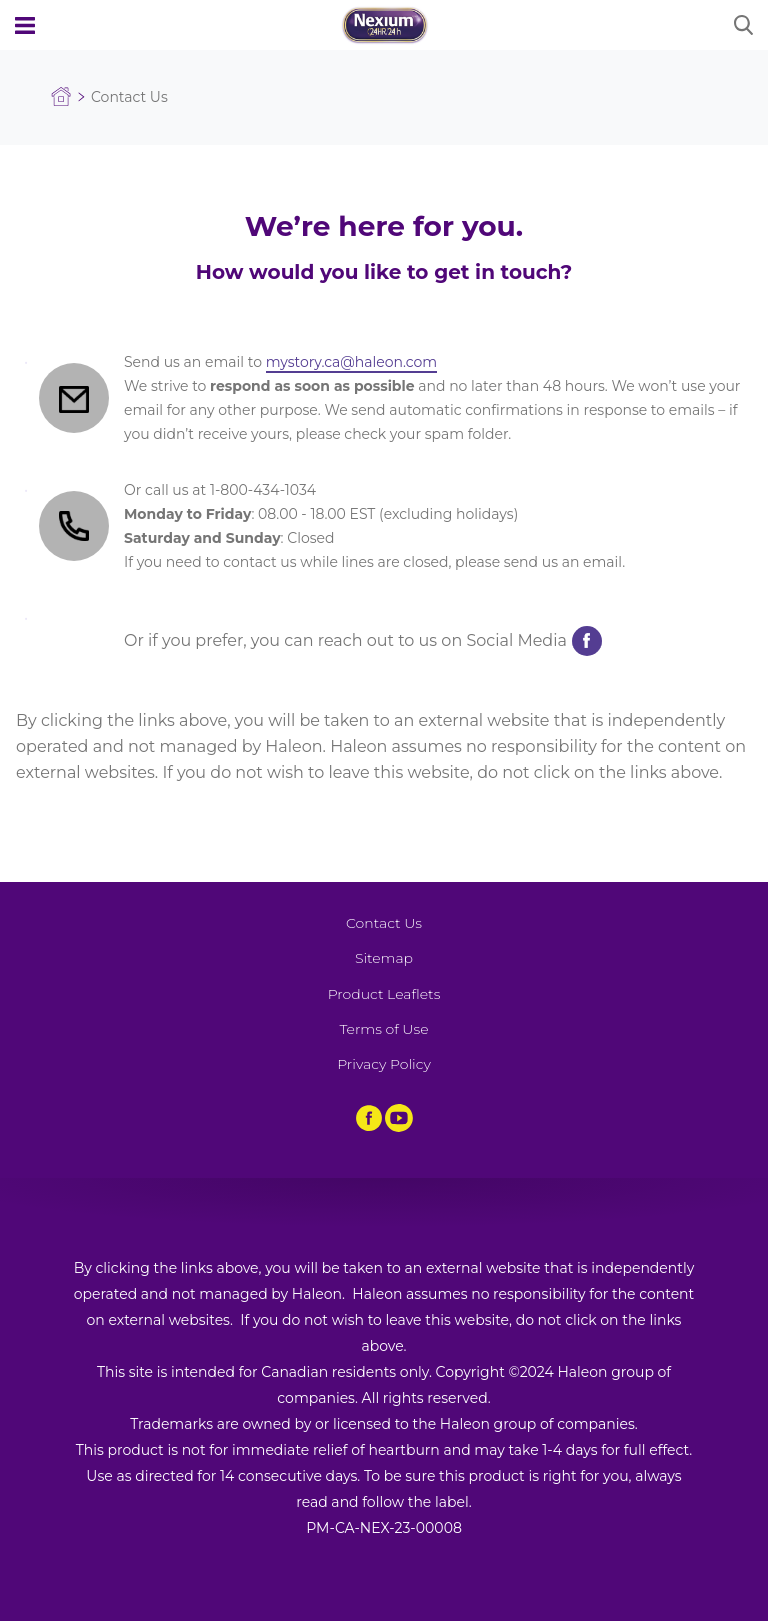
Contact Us (384, 923)
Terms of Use (383, 1029)
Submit (743, 25)
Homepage (61, 97)
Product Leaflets (384, 994)
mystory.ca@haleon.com (351, 362)
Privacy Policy (384, 1064)
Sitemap (384, 958)
